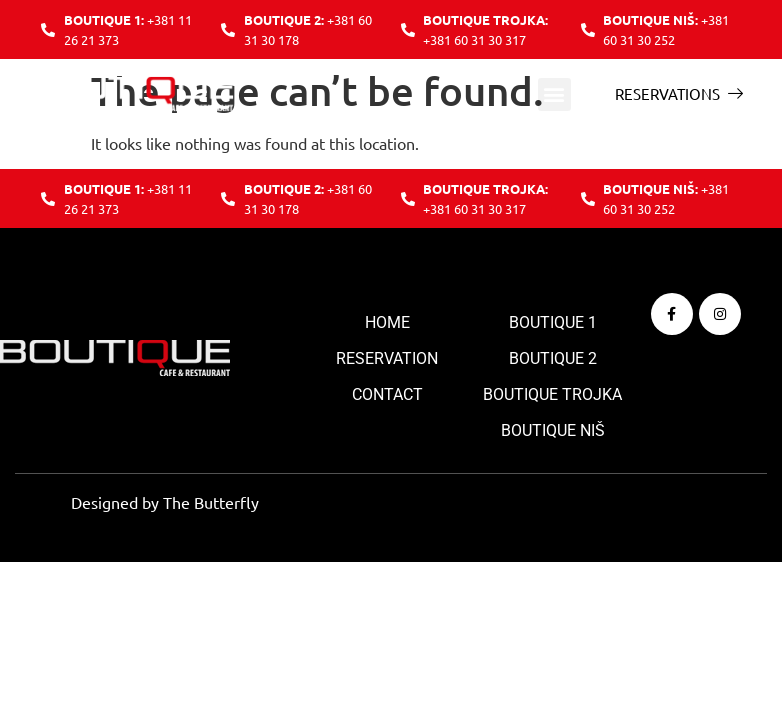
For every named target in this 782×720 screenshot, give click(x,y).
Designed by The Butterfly (165, 502)
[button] (554, 94)
